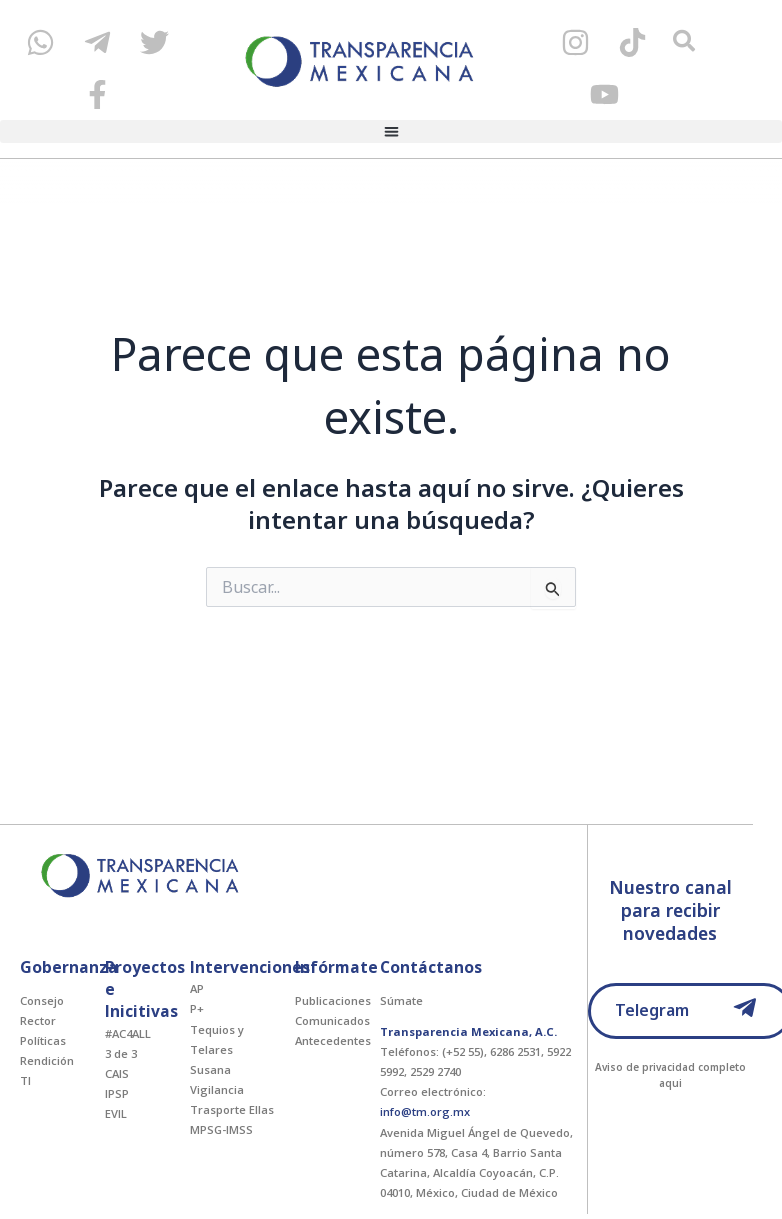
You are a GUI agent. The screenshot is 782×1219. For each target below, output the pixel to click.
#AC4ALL (128, 1033)
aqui (670, 1083)
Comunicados (332, 1020)
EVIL (116, 1113)
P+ (197, 1008)
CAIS (117, 1073)
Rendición (47, 1060)
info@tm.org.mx (425, 1111)
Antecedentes (333, 1040)
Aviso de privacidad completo (670, 1067)
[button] (391, 131)
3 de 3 (121, 1053)
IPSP (117, 1093)
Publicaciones (333, 1000)
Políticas (43, 1040)
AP (197, 988)
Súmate (401, 1000)
